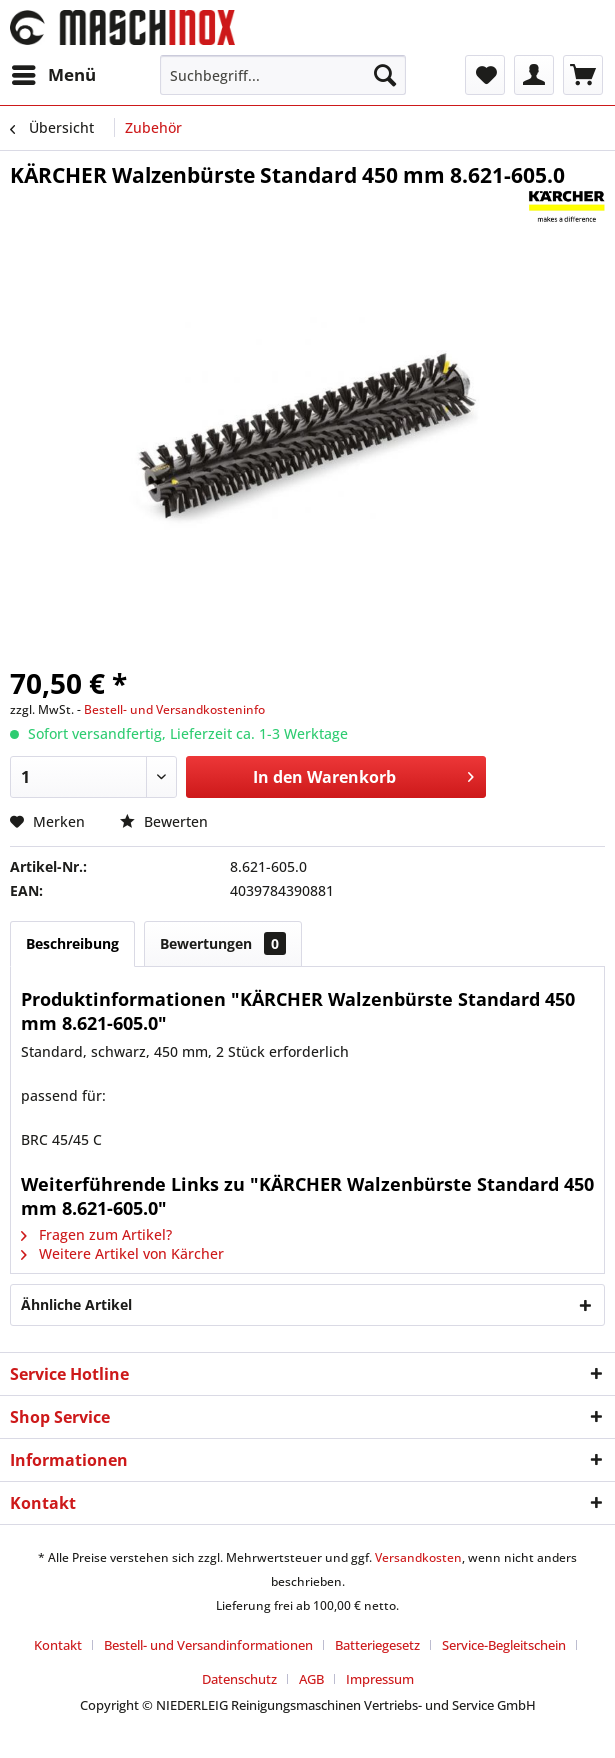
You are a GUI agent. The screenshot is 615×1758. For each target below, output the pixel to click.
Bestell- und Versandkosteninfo (174, 709)
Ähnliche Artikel (76, 1304)
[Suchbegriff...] (283, 75)
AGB (311, 1679)
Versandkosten (418, 1557)
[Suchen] (385, 75)
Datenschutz (239, 1679)
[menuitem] (53, 75)
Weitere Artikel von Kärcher (122, 1253)
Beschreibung (72, 943)
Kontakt (58, 1645)
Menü (54, 72)
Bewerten (164, 821)
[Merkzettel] (485, 75)
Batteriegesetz (377, 1645)
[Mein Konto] (534, 75)
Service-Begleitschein (504, 1645)
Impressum (380, 1679)
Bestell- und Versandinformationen (208, 1645)
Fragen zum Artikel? (96, 1234)
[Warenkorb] (583, 75)
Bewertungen (223, 943)
